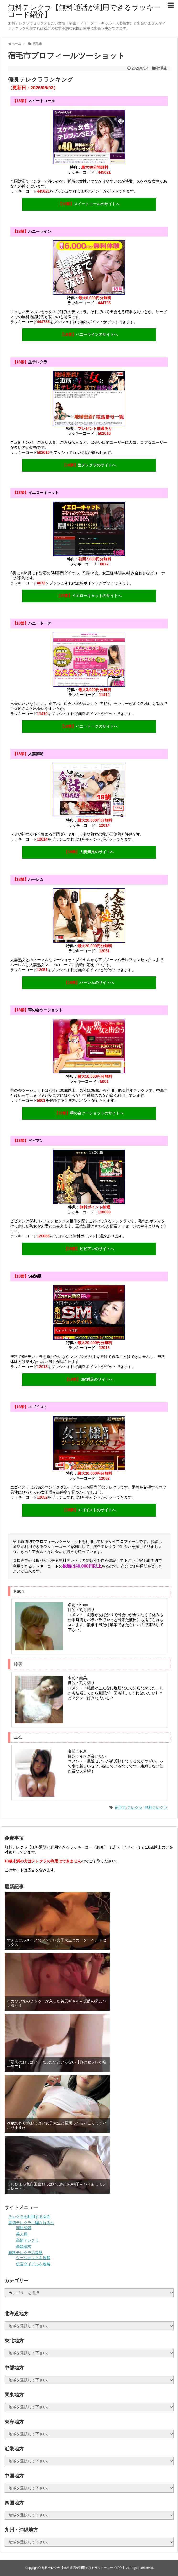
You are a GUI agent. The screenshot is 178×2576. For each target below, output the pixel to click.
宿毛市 (37, 43)
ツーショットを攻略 (33, 2258)
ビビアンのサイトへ (89, 1249)
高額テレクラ (27, 2240)
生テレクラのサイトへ (89, 465)
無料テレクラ (156, 1808)
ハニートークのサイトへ (89, 726)
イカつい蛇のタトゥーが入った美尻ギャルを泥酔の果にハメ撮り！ (56, 2003)
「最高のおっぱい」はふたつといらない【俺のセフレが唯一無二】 (56, 2064)
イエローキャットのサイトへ (89, 596)
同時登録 (23, 2228)
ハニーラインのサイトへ (89, 334)
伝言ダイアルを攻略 (33, 2264)
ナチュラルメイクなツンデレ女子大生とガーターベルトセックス (56, 1942)
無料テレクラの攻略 (25, 2253)
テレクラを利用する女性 (29, 2217)
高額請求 (23, 2246)
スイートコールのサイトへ (89, 204)
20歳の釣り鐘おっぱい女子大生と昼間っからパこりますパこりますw (57, 2125)
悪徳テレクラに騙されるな (31, 2223)
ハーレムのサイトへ (89, 983)
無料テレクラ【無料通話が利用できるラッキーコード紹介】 (84, 10)
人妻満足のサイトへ (89, 852)
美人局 (21, 2234)
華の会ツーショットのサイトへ (89, 1113)
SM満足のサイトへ (89, 1379)
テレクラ (134, 1808)
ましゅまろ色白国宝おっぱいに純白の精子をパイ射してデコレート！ (56, 2186)
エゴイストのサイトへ (89, 1510)
